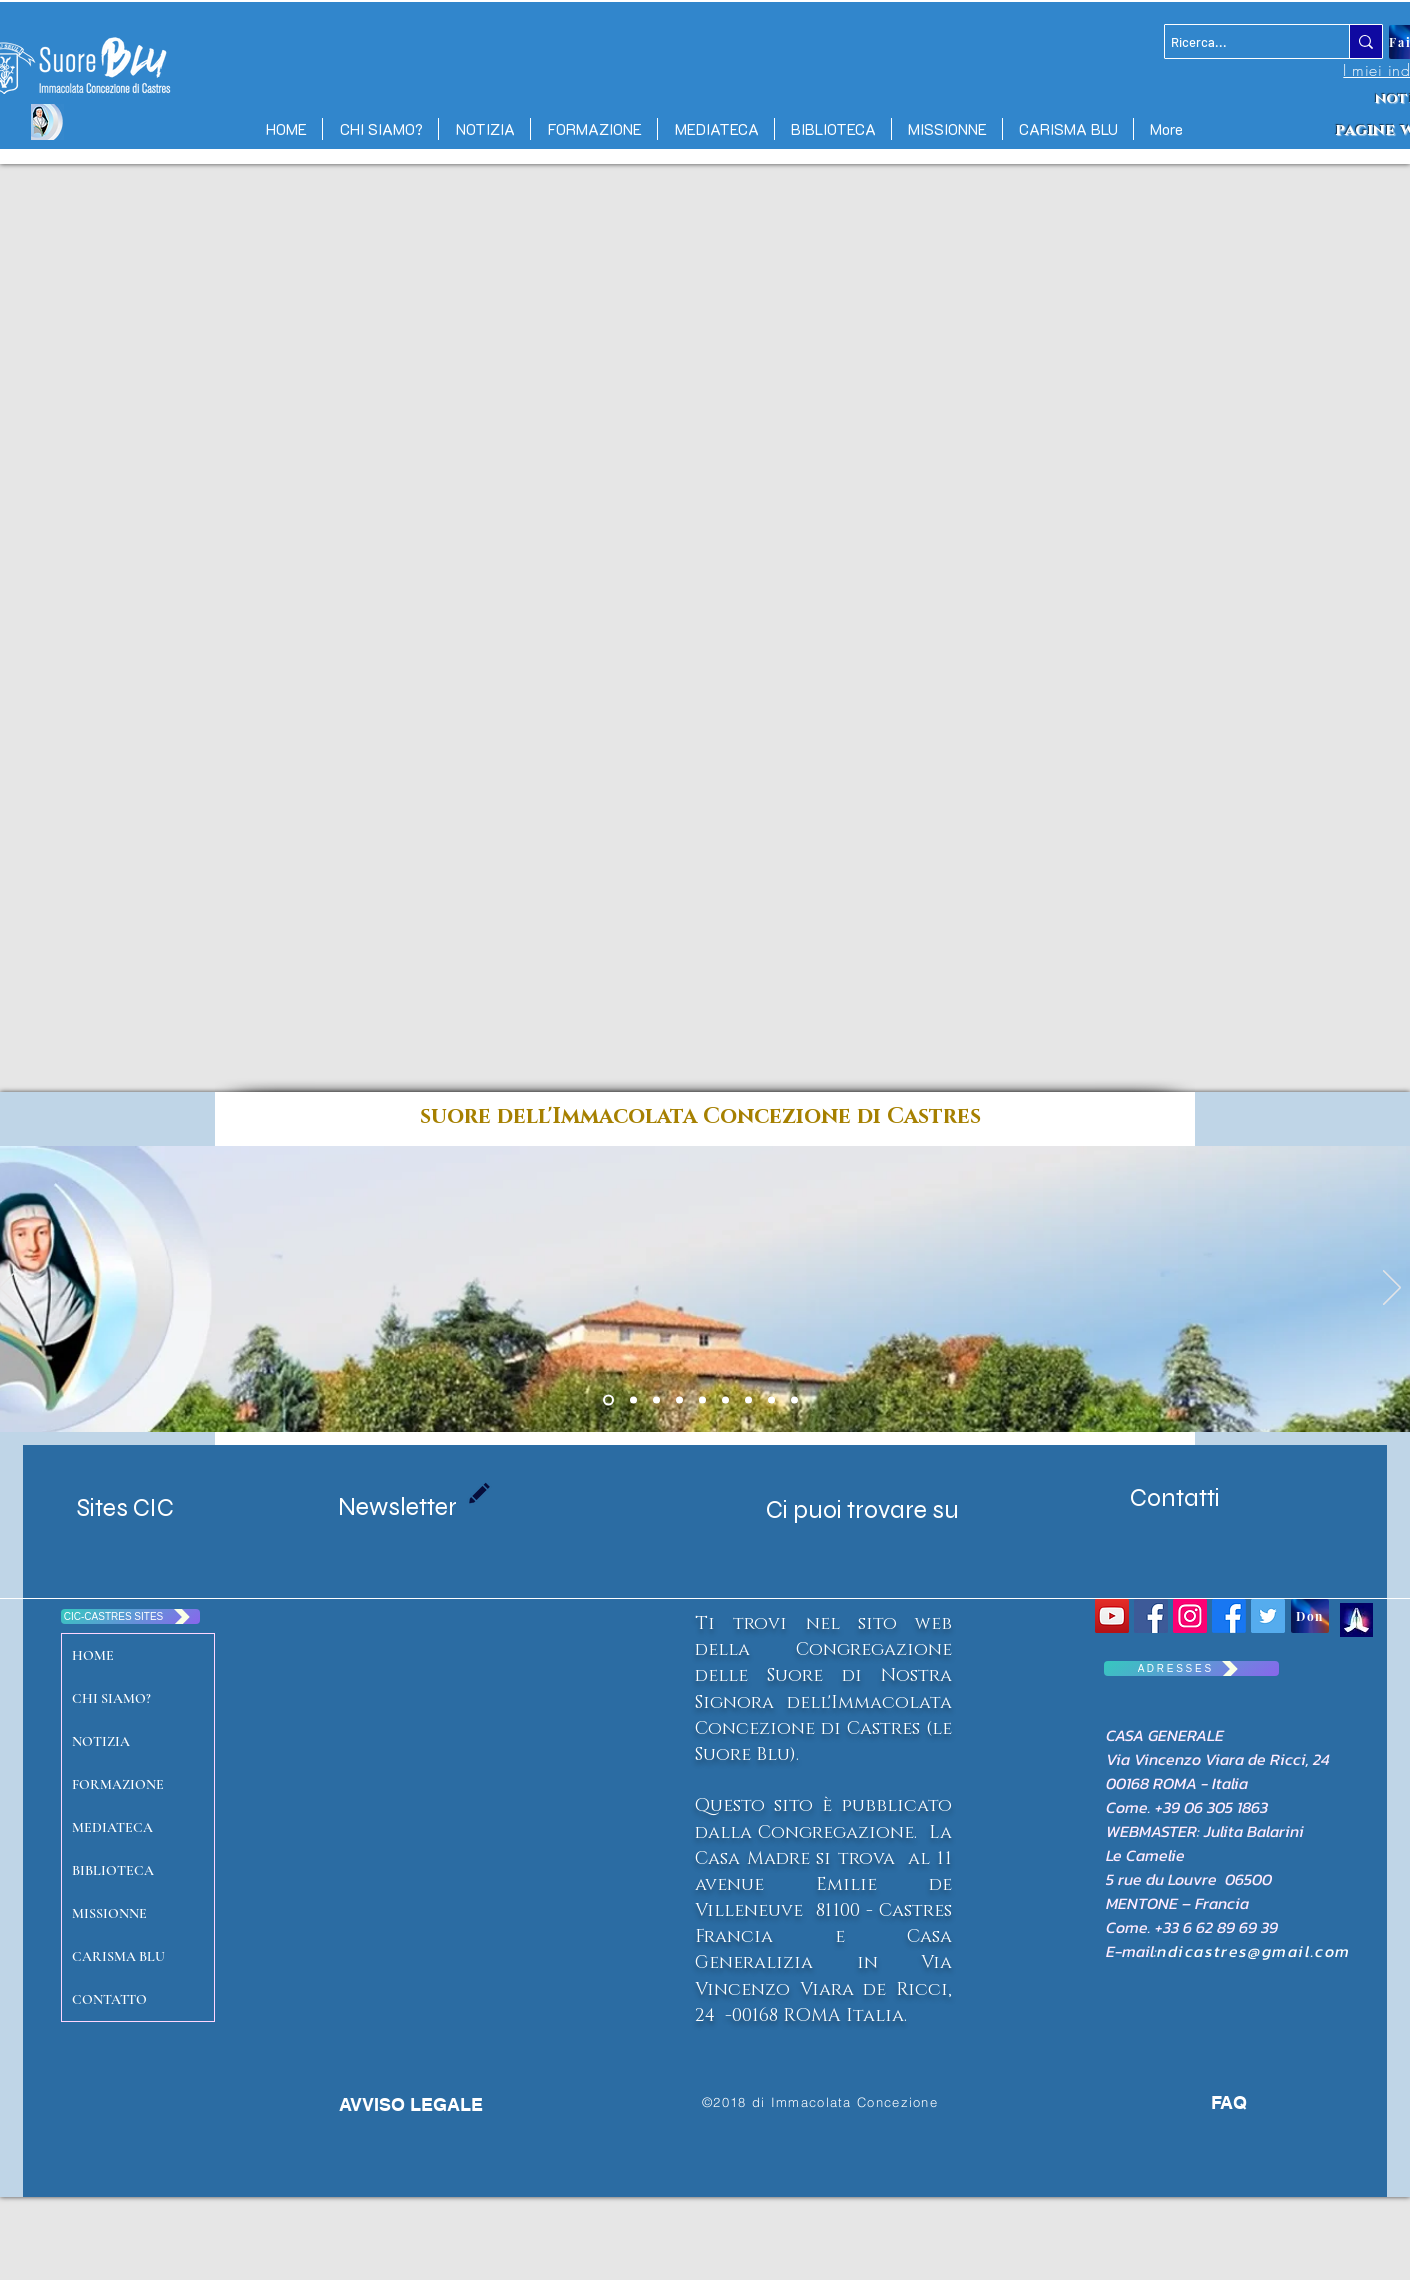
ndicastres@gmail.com (1254, 1951)
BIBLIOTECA (113, 1870)
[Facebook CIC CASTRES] (1229, 1616)
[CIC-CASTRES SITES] (130, 1616)
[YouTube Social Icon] (1112, 1616)
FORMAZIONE (118, 1784)
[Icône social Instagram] (1190, 1616)
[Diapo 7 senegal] (702, 1400)
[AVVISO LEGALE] (410, 2105)
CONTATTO (109, 1999)
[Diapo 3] (771, 1400)
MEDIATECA (112, 1827)
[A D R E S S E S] (1191, 1668)
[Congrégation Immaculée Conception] (1151, 1616)
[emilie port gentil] (656, 1400)
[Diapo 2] (725, 1400)
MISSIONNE (109, 1913)
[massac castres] (679, 1400)
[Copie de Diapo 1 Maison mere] (633, 1400)
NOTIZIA (101, 1741)
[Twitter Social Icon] (1268, 1616)
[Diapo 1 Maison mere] (608, 1400)
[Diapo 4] (748, 1400)
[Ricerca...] (1239, 42)
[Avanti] (1392, 1289)
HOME (93, 1655)
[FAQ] (1205, 2103)
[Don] (1310, 1616)
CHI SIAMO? (111, 1698)
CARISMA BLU (118, 1956)
